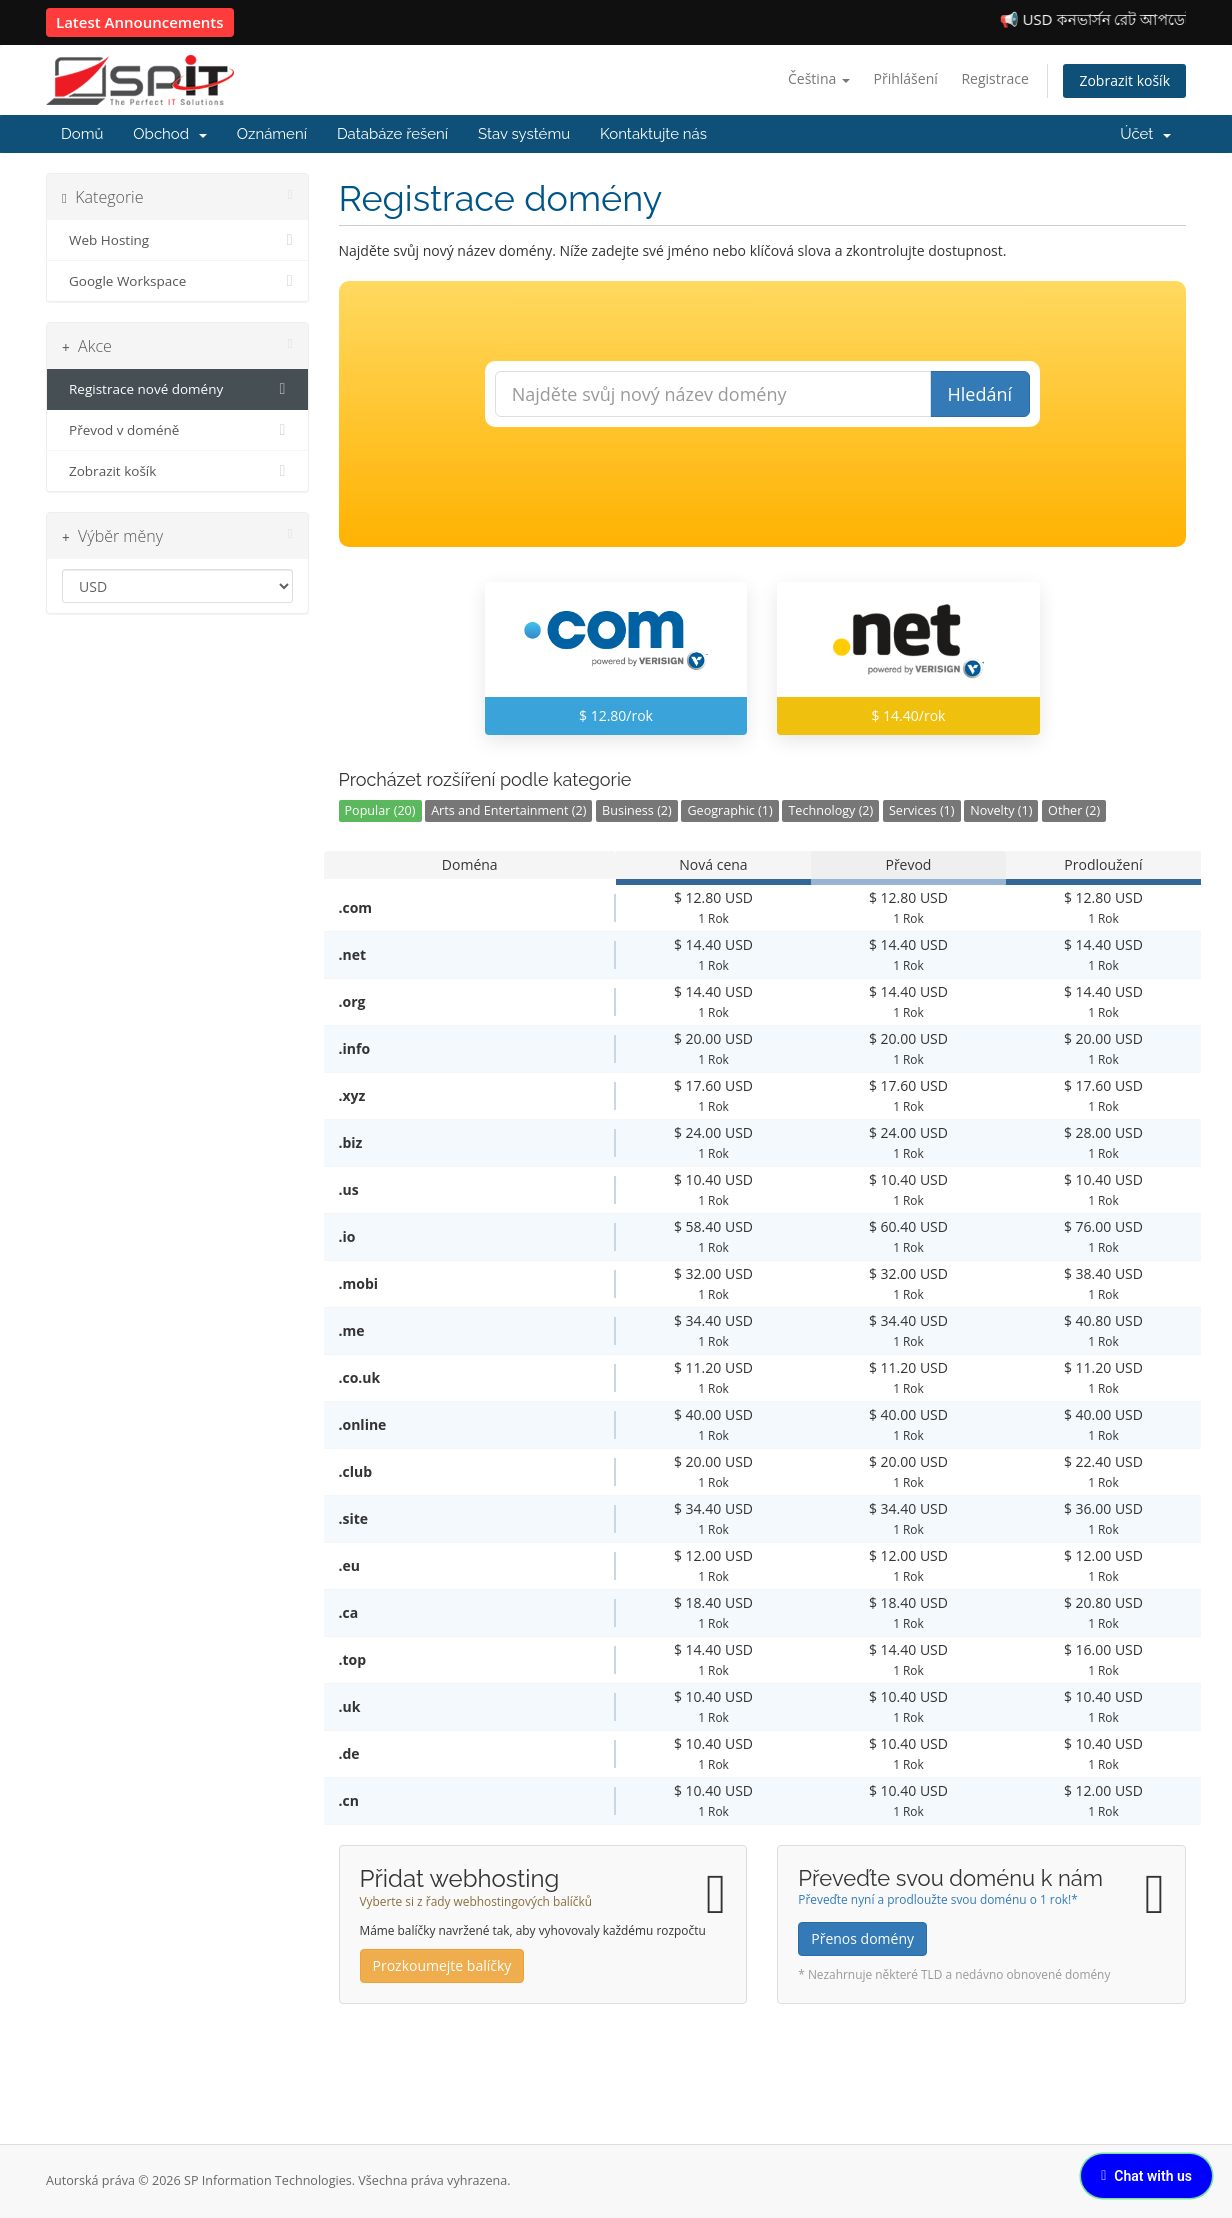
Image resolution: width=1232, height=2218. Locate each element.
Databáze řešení (392, 134)
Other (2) (1074, 810)
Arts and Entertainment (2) (508, 810)
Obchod (169, 134)
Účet (1145, 134)
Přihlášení (906, 78)
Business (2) (637, 810)
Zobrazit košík (1124, 80)
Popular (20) (380, 810)
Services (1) (922, 810)
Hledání (979, 394)
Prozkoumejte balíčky (442, 1965)
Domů (82, 134)
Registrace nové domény (177, 389)
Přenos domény (862, 1938)
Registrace (994, 78)
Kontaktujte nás (653, 134)
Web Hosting (177, 240)
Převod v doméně (177, 430)
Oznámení (272, 134)
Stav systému (524, 134)
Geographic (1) (729, 810)
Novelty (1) (1001, 810)
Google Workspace (177, 281)
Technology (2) (830, 810)
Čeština (819, 78)
